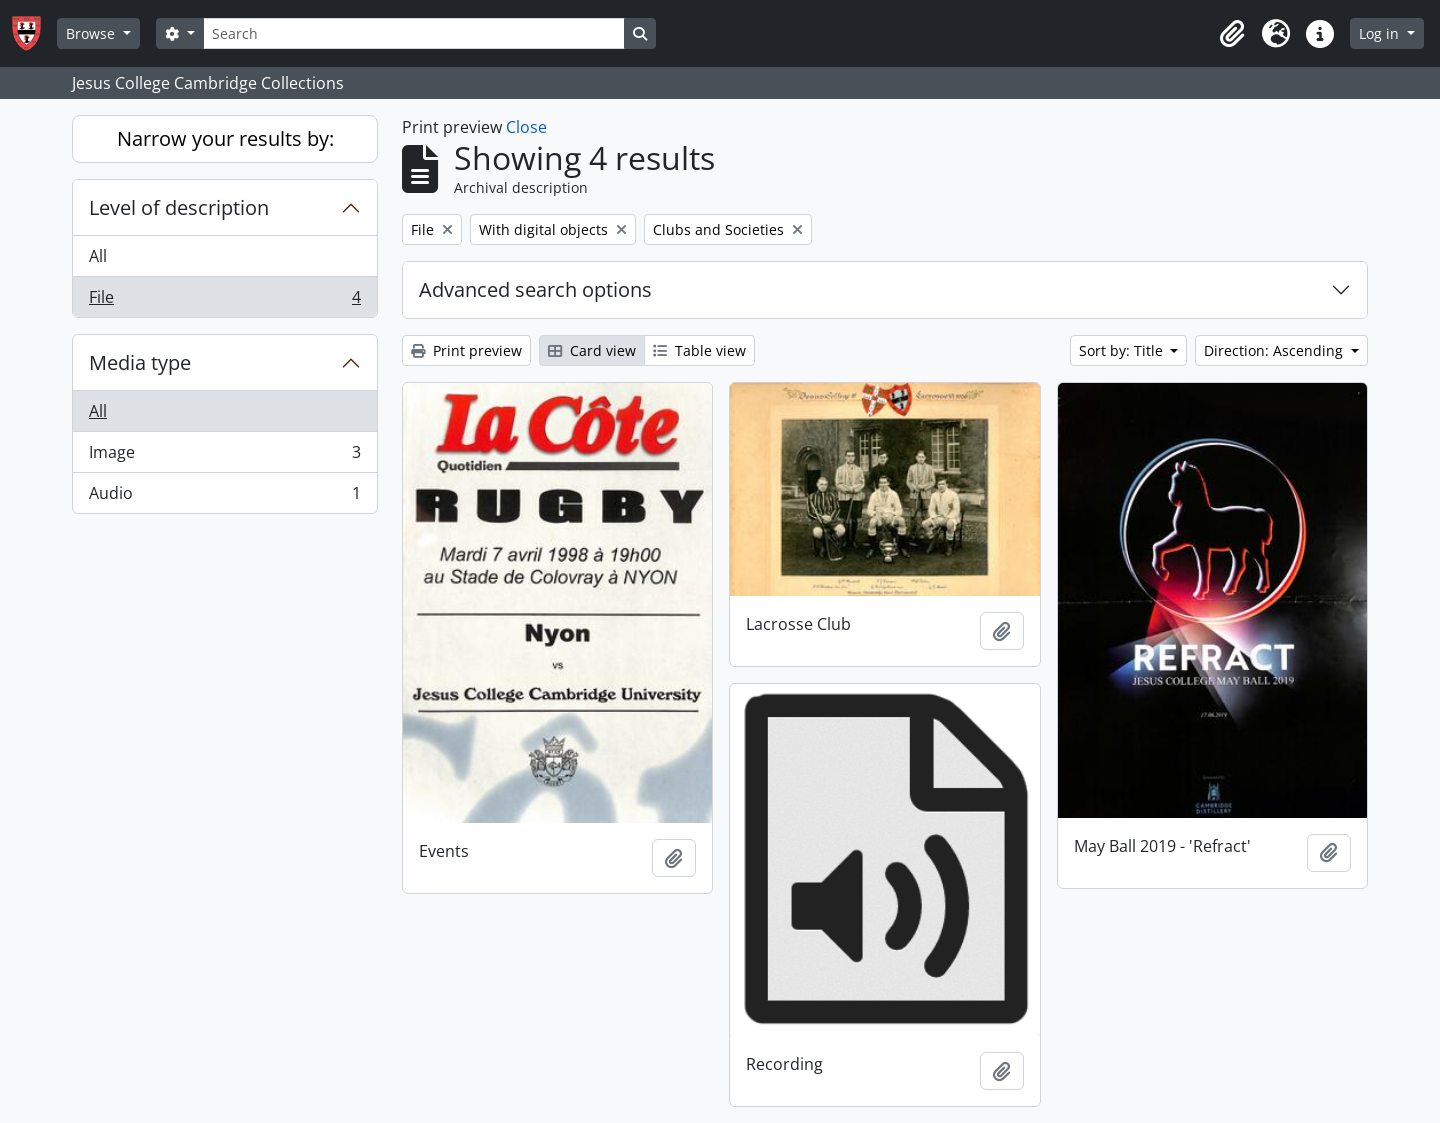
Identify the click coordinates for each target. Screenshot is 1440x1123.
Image (224, 456)
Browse (92, 33)
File (224, 301)
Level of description (179, 207)
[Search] (414, 33)
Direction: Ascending (1275, 350)
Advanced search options (535, 289)
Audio (224, 497)
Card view (592, 350)
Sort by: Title (1123, 350)
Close (526, 127)
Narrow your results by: (225, 138)
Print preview (466, 350)
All (98, 256)
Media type (140, 362)
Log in (1381, 33)
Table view (699, 350)
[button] (1232, 34)
